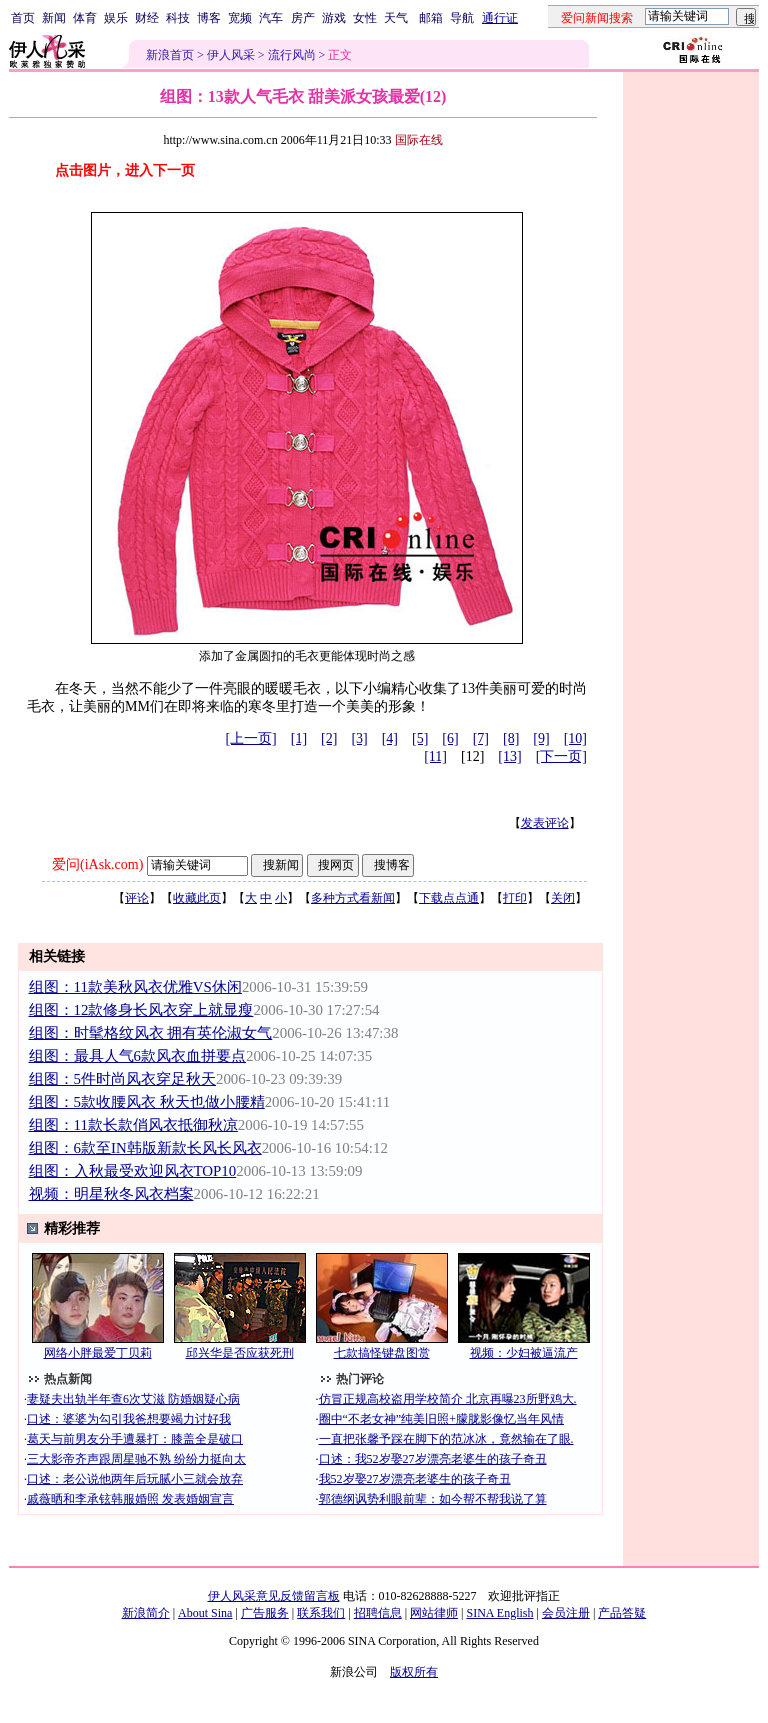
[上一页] (250, 738)
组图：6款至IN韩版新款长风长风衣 (145, 1148)
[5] (420, 738)
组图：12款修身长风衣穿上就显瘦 (141, 1010)
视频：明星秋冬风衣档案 (111, 1194)
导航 (462, 18)
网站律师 (434, 1613)
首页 (23, 18)
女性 (365, 18)
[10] (575, 738)
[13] (509, 756)
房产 (303, 18)
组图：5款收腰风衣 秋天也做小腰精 (147, 1102)
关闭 (563, 898)
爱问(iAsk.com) (97, 864)
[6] (450, 738)
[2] (329, 738)
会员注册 (566, 1613)
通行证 (500, 18)
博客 (209, 18)
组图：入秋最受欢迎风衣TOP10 (133, 1171)
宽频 (240, 18)
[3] (359, 738)
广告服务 (265, 1613)
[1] (299, 738)
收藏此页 (197, 898)
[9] (541, 738)
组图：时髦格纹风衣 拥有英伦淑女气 (151, 1033)
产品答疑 (622, 1613)
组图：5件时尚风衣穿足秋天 (122, 1079)
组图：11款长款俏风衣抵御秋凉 (133, 1125)
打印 (515, 898)
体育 (85, 18)
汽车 (271, 18)
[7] (481, 738)
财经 (147, 18)
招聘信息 (378, 1613)
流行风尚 (292, 55)
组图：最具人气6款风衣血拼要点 (137, 1056)
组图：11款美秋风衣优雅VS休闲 (135, 987)
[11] (435, 756)
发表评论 (545, 823)
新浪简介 (146, 1613)
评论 (137, 898)
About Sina (205, 1613)
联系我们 (321, 1613)
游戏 (334, 18)
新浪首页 (170, 55)
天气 (396, 18)
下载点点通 (449, 898)
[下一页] (561, 756)
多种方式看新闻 (353, 898)
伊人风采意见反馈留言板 (274, 1596)
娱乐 (116, 18)
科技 (178, 18)
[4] (390, 738)
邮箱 (431, 18)
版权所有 (414, 1672)
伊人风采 (231, 55)
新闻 (54, 18)
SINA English (499, 1613)
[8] (511, 738)
